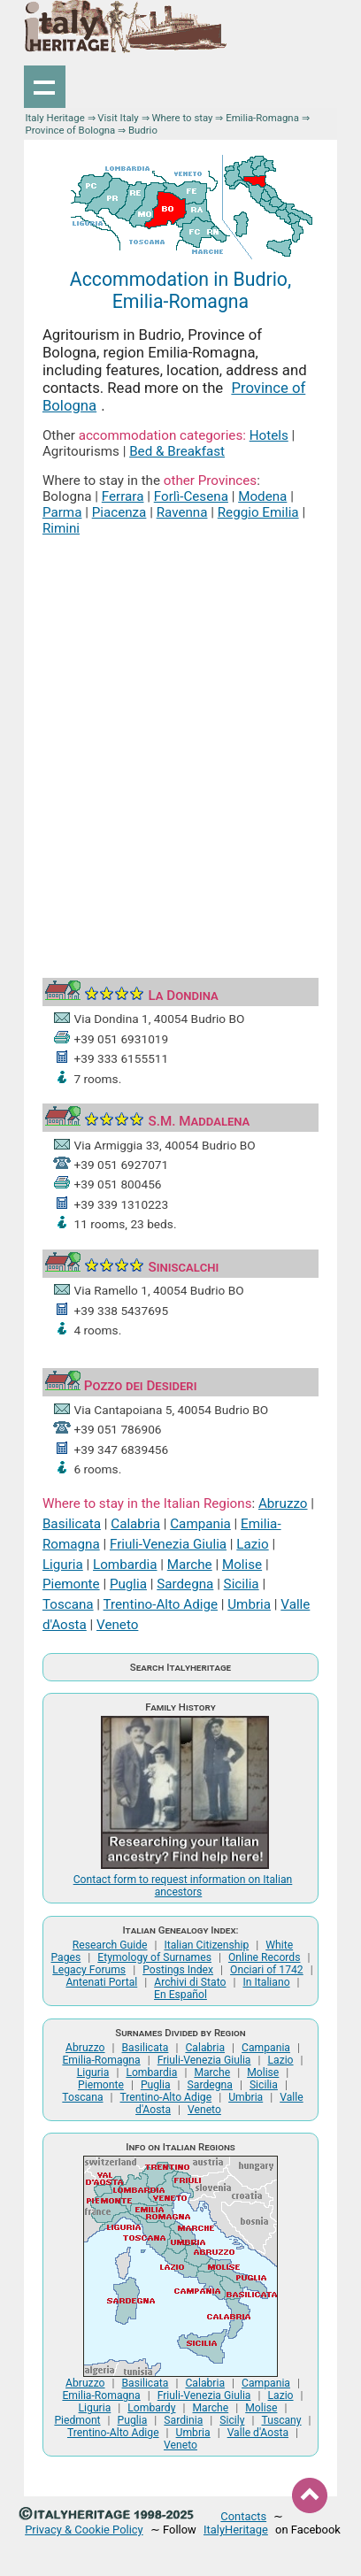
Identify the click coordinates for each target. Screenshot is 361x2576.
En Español (180, 1994)
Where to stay (181, 117)
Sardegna (185, 1584)
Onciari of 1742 (266, 1970)
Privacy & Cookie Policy (84, 2529)
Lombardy (151, 2408)
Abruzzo (283, 1503)
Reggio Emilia (258, 512)
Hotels (269, 435)
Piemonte (71, 1584)
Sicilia (241, 1584)
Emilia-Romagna (262, 117)
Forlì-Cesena (191, 496)
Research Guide (110, 1945)
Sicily (231, 2420)
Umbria (249, 1604)
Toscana (68, 1604)
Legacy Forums (89, 1970)
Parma (62, 512)
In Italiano (265, 1982)
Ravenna (182, 512)
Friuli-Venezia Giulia (168, 1544)
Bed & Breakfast (177, 451)
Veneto (117, 1625)
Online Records (264, 1957)
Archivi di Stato (190, 1982)
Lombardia (125, 1565)
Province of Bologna (71, 130)
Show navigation (45, 86)
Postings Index (177, 1970)
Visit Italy (117, 117)
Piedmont (77, 2420)
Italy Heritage (55, 117)
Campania (200, 1524)
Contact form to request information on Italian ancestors (183, 1885)
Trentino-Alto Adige (161, 1604)
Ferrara (123, 496)
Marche (189, 1565)
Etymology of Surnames (154, 1957)
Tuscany (281, 2420)
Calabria (135, 1524)
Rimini (61, 528)
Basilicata (71, 1524)
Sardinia (183, 2420)
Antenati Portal (101, 1982)
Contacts (243, 2516)
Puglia (128, 1584)
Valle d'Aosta (257, 2432)
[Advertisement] (180, 737)
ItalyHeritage (236, 2529)
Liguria (62, 1565)
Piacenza (119, 512)
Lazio (252, 1544)
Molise (242, 1565)
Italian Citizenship (206, 1945)
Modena (262, 496)
